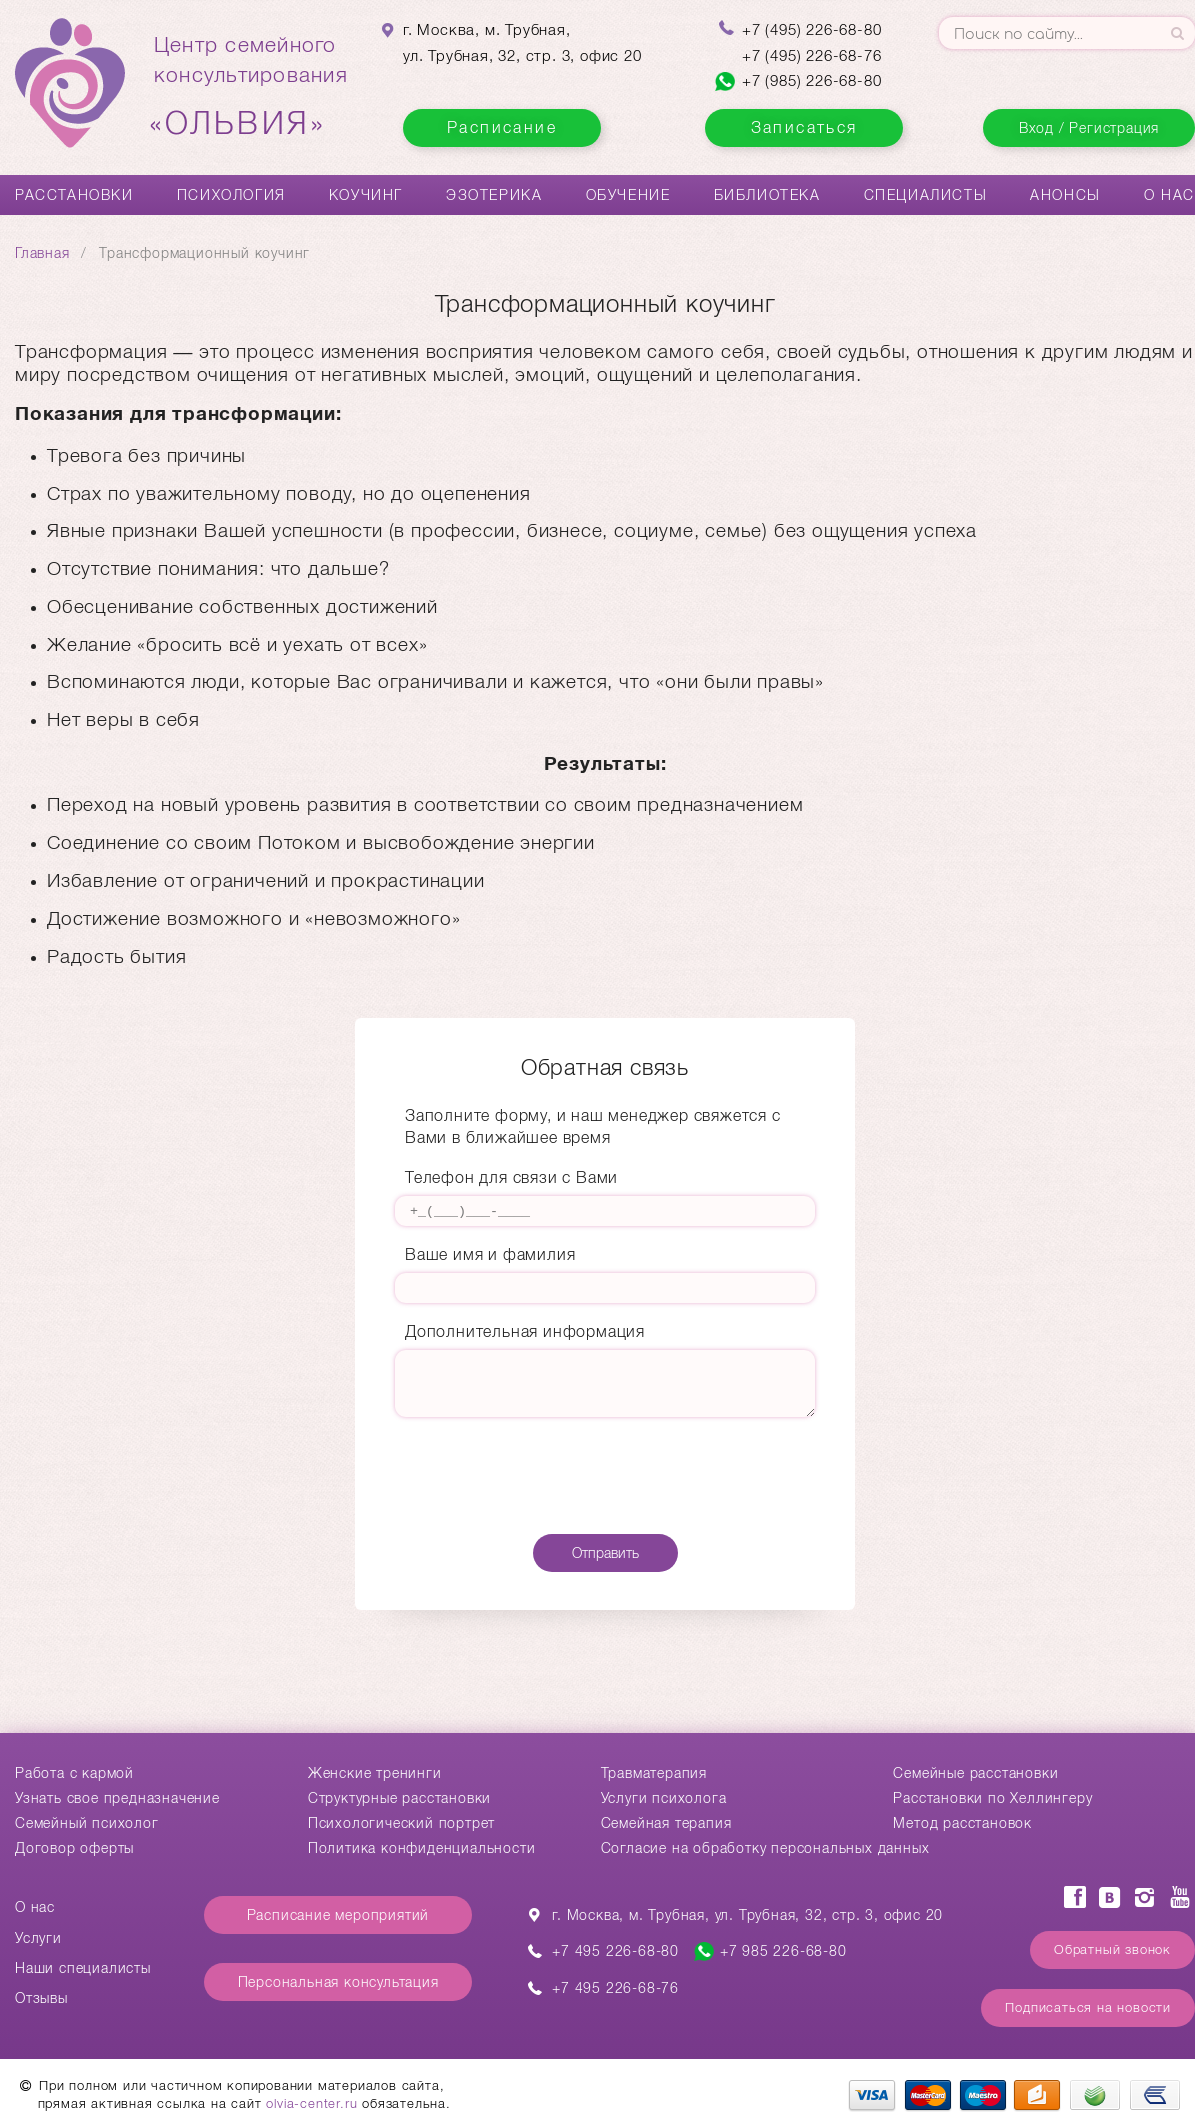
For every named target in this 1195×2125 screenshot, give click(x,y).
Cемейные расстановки (975, 1773)
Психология (231, 195)
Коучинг (366, 195)
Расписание (502, 127)
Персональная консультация (338, 1982)
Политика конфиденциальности (422, 1848)
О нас (1169, 195)
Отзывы (41, 1998)
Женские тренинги (375, 1773)
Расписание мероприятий (338, 1915)
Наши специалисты (83, 1968)
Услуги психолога (664, 1798)
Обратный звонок (1112, 1949)
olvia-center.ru (311, 2103)
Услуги (38, 1938)
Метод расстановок (962, 1823)
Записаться (804, 127)
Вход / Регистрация (1089, 128)
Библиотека (767, 195)
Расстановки (74, 195)
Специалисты (926, 195)
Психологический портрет (401, 1823)
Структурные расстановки (399, 1798)
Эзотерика (494, 195)
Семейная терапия (666, 1823)
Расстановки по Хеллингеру (992, 1798)
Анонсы (1065, 195)
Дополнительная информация (525, 1331)
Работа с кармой (74, 1773)
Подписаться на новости (1088, 2007)
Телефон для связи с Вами (511, 1177)
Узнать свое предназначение (117, 1798)
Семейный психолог (87, 1823)
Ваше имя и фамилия (490, 1254)
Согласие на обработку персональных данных (765, 1848)
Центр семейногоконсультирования (251, 87)
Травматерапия (654, 1773)
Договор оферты (74, 1848)
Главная (42, 253)
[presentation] (605, 1479)
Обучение (628, 195)
